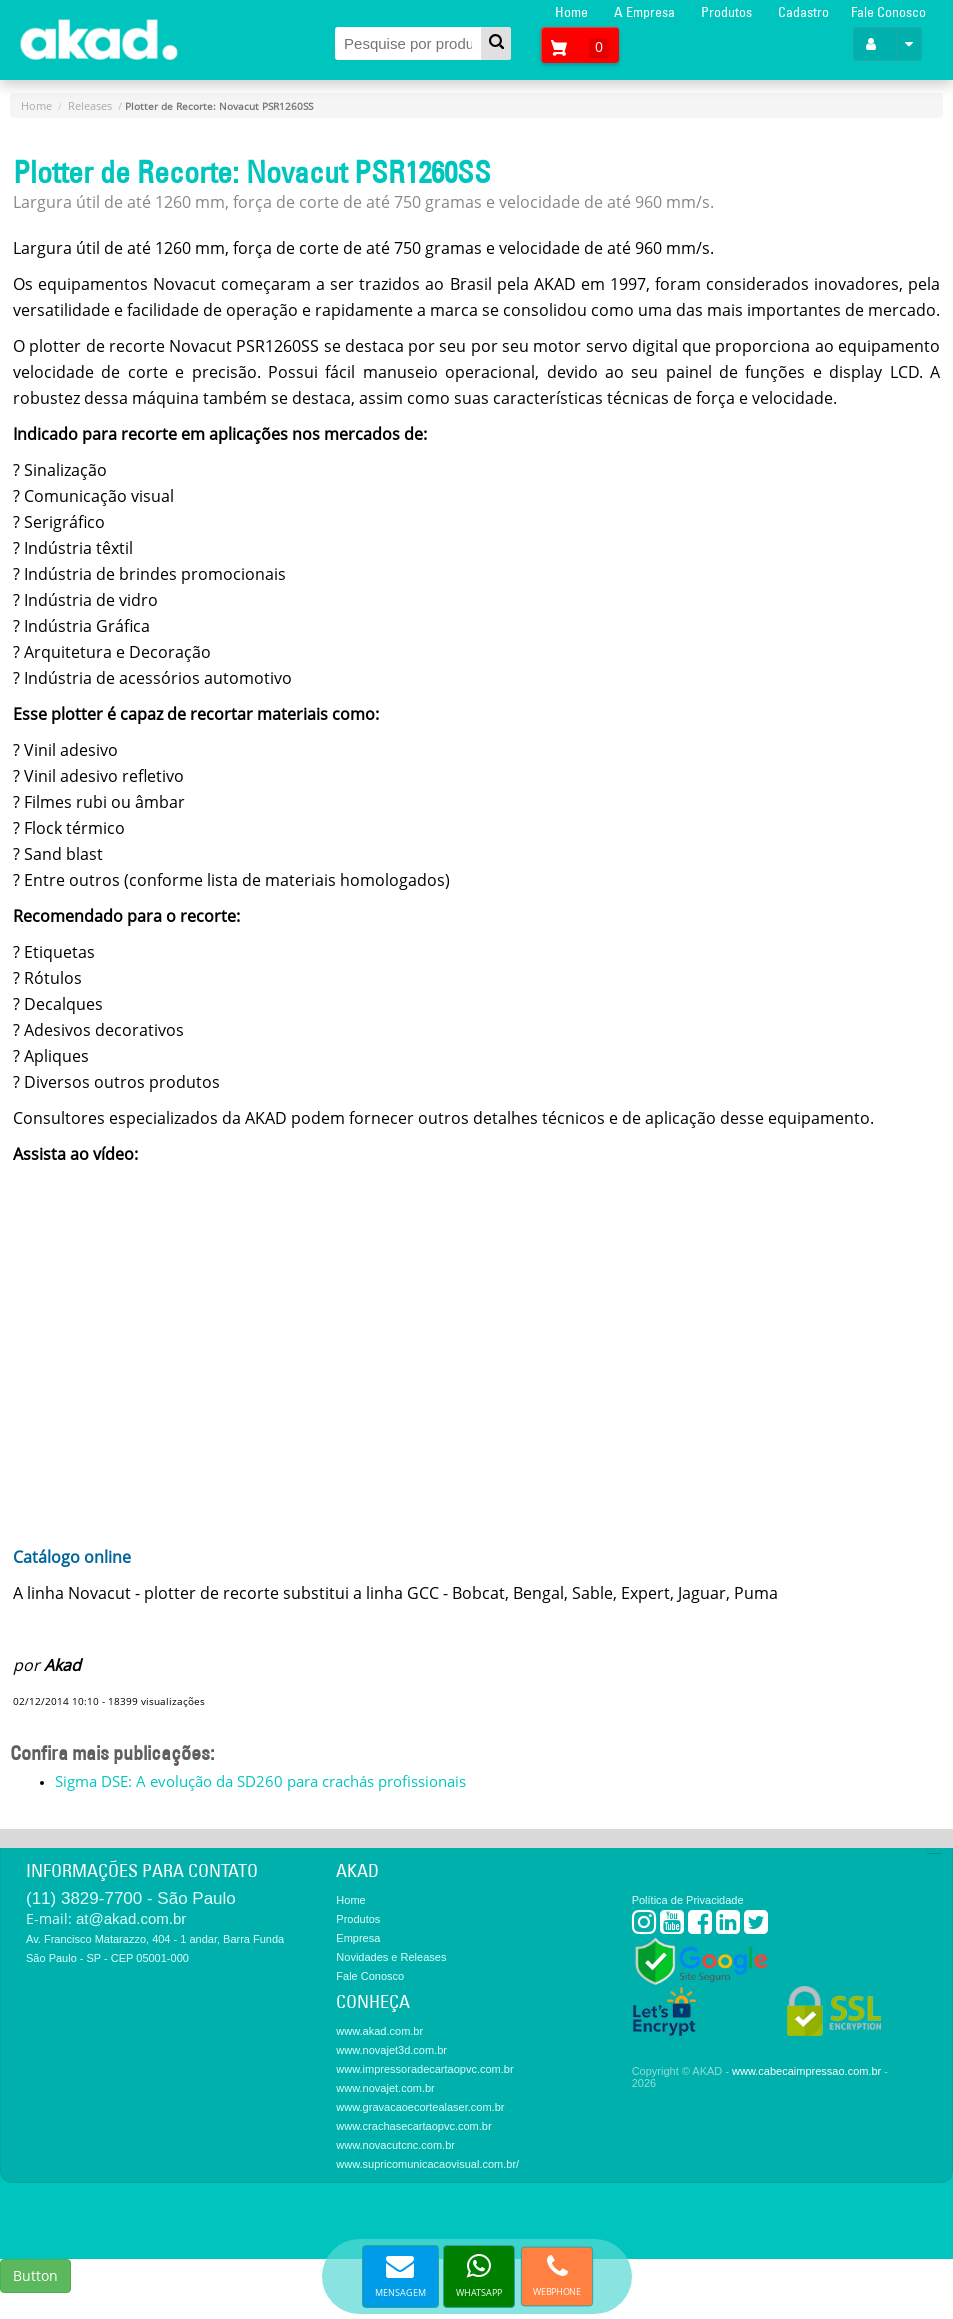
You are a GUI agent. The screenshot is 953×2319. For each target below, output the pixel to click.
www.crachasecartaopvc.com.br (413, 2126)
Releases (90, 105)
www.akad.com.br (379, 2031)
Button (35, 2275)
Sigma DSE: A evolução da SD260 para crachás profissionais (260, 1781)
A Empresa (644, 12)
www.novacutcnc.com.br (395, 2145)
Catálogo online (72, 1557)
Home (571, 12)
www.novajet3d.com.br (391, 2050)
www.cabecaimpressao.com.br (806, 2071)
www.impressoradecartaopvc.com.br (424, 2069)
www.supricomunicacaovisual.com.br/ (427, 2164)
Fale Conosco (888, 12)
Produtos (726, 12)
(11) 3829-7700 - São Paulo (131, 1898)
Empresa (358, 1938)
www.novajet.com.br (385, 2088)
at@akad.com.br (131, 1918)
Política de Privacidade (688, 1900)
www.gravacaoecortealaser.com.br (420, 2107)
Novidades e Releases (391, 1957)
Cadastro (803, 12)
